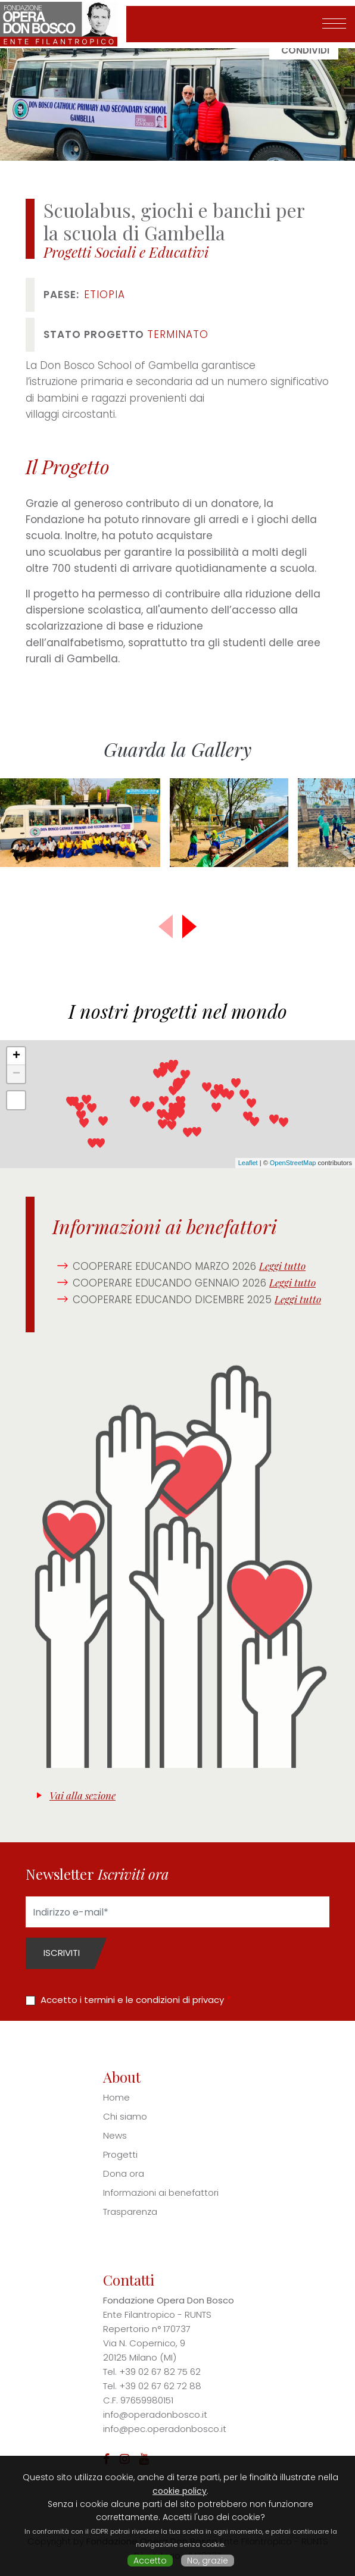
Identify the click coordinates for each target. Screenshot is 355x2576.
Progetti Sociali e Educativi (125, 251)
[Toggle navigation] (334, 24)
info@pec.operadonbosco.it (164, 2428)
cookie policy (179, 2491)
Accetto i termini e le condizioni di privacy (132, 1999)
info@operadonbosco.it (155, 2414)
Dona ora (123, 2173)
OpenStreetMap (293, 1162)
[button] (189, 926)
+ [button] (16, 1056)
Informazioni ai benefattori (161, 2192)
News (115, 2135)
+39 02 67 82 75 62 (160, 2371)
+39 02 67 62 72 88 (160, 2386)
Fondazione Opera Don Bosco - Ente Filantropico (63, 24)
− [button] (16, 1074)
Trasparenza (130, 2211)
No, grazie (207, 2560)
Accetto (150, 2560)
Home (116, 2097)
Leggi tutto (282, 1265)
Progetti (120, 2154)
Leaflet (248, 1162)
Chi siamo (125, 2116)
